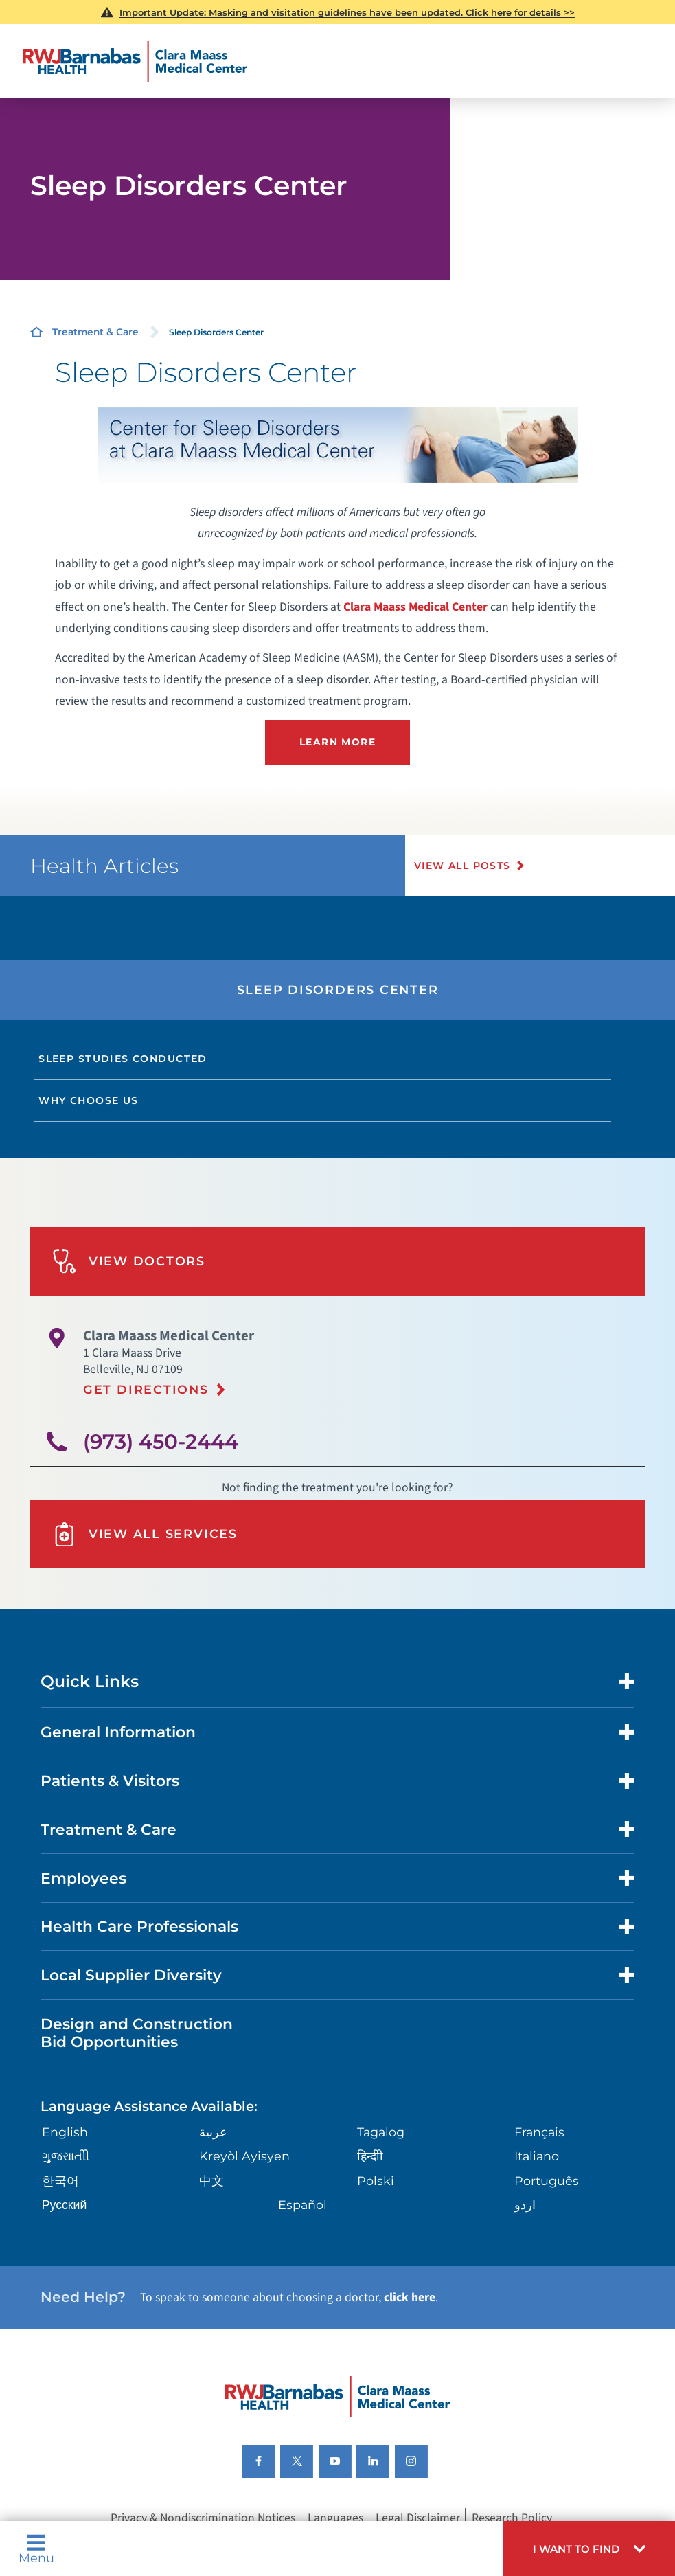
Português (546, 2180)
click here (409, 2296)
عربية (213, 2131)
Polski (375, 2180)
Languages (335, 2517)
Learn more (337, 741)
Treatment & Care (95, 331)
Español (302, 2204)
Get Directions (146, 1388)
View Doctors (128, 1261)
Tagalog (380, 2131)
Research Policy (512, 2517)
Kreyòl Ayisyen (244, 2156)
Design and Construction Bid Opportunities (137, 2032)
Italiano (536, 2156)
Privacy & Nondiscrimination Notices (203, 2517)
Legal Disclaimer (418, 2517)
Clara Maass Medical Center (415, 606)
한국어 (60, 2180)
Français (539, 2131)
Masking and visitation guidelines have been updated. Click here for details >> (347, 12)
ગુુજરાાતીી (65, 2156)
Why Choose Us (88, 1100)
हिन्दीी (370, 2156)
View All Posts (463, 865)
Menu (36, 2548)
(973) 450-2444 (160, 1440)
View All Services (145, 1534)
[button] (589, 2548)
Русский (64, 2204)
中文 (211, 2180)
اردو (525, 2204)
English (65, 2131)
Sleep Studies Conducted (122, 1058)
